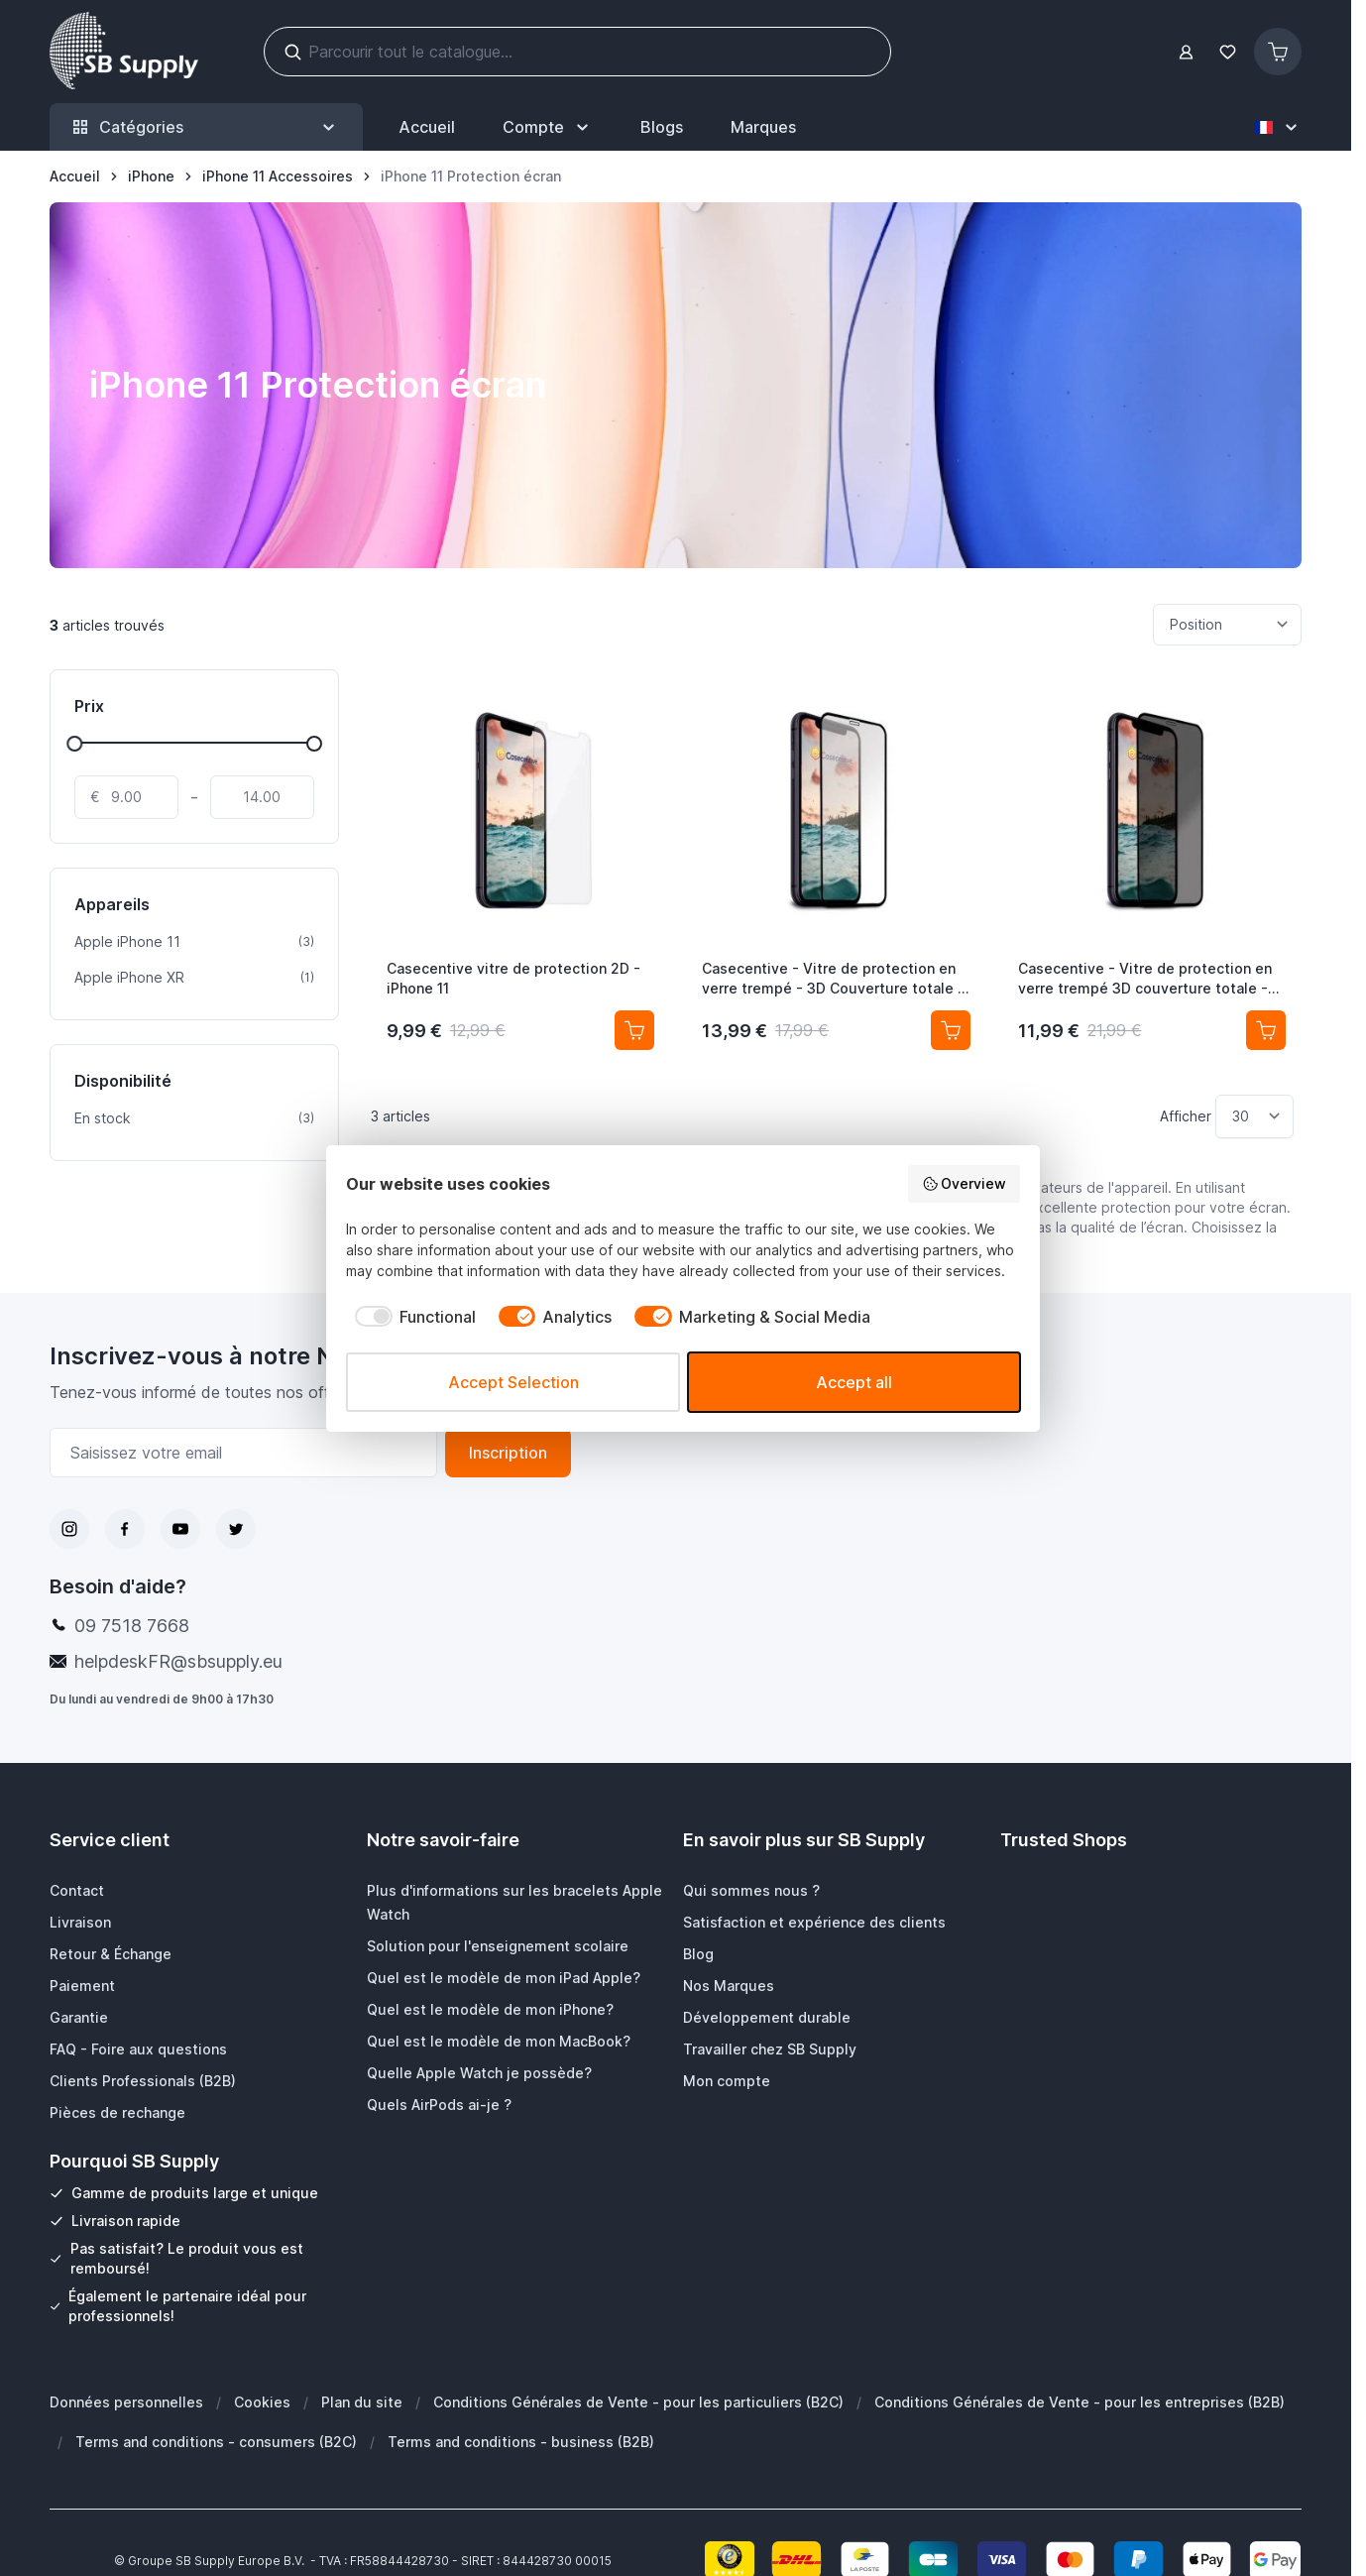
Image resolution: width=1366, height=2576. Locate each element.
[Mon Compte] (548, 127)
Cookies (262, 2402)
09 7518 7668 (131, 1625)
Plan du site (361, 2402)
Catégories (206, 127)
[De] (126, 797)
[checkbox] (411, 1317)
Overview (964, 1184)
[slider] (74, 744)
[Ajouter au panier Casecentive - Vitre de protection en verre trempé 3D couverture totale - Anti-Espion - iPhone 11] (1266, 1030)
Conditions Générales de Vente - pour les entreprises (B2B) (1079, 2402)
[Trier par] (1227, 624)
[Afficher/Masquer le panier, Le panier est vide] (1278, 51)
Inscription (508, 1453)
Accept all (854, 1382)
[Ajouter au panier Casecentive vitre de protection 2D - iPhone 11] (634, 1030)
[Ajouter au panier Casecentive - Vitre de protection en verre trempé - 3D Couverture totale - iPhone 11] (950, 1030)
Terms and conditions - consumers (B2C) (216, 2441)
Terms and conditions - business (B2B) (521, 2441)
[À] (262, 797)
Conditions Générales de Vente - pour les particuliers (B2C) (638, 2402)
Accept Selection (513, 1382)
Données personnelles (126, 2402)
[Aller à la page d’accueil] (75, 176)
